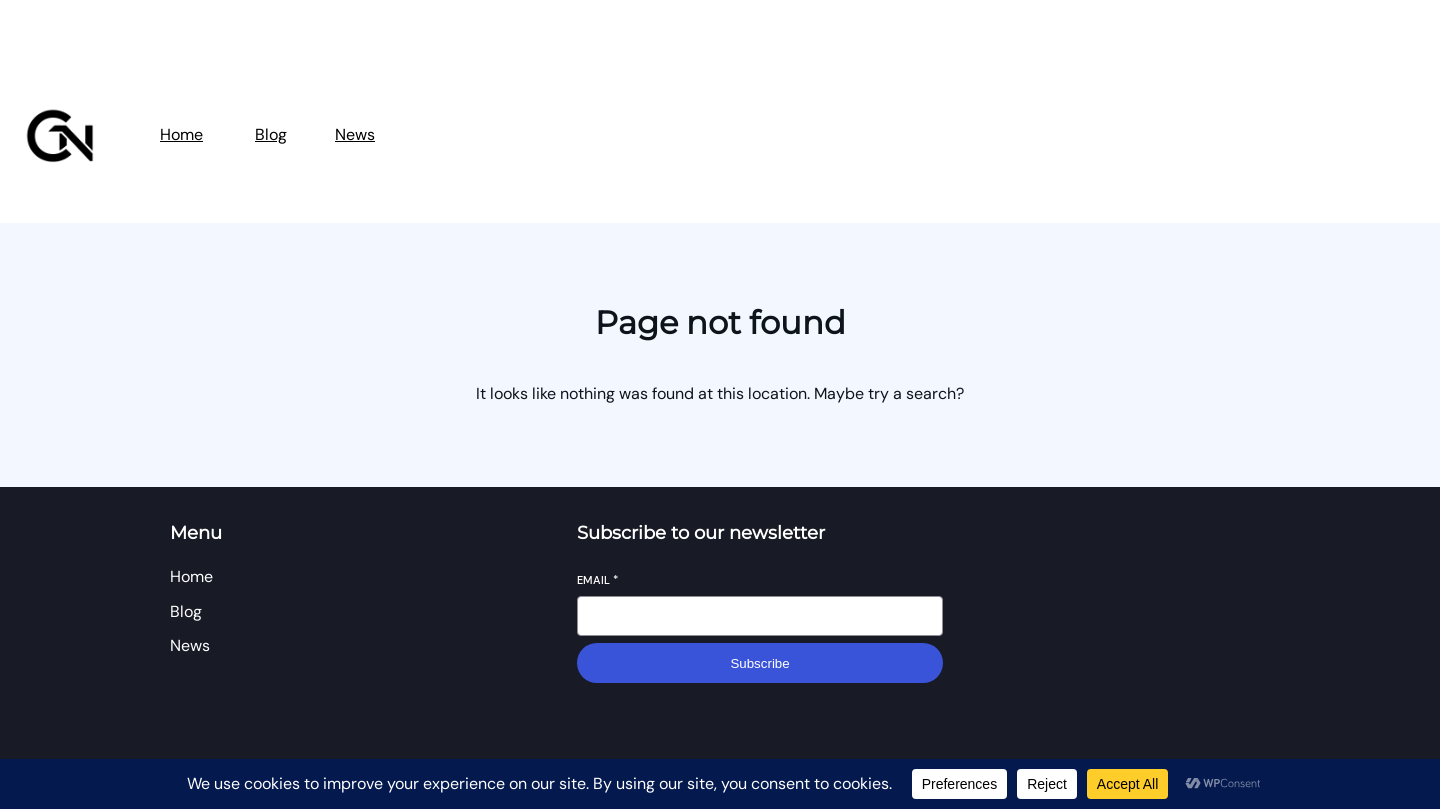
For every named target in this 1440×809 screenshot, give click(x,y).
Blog (271, 134)
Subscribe (759, 663)
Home (181, 134)
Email (597, 580)
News (355, 134)
